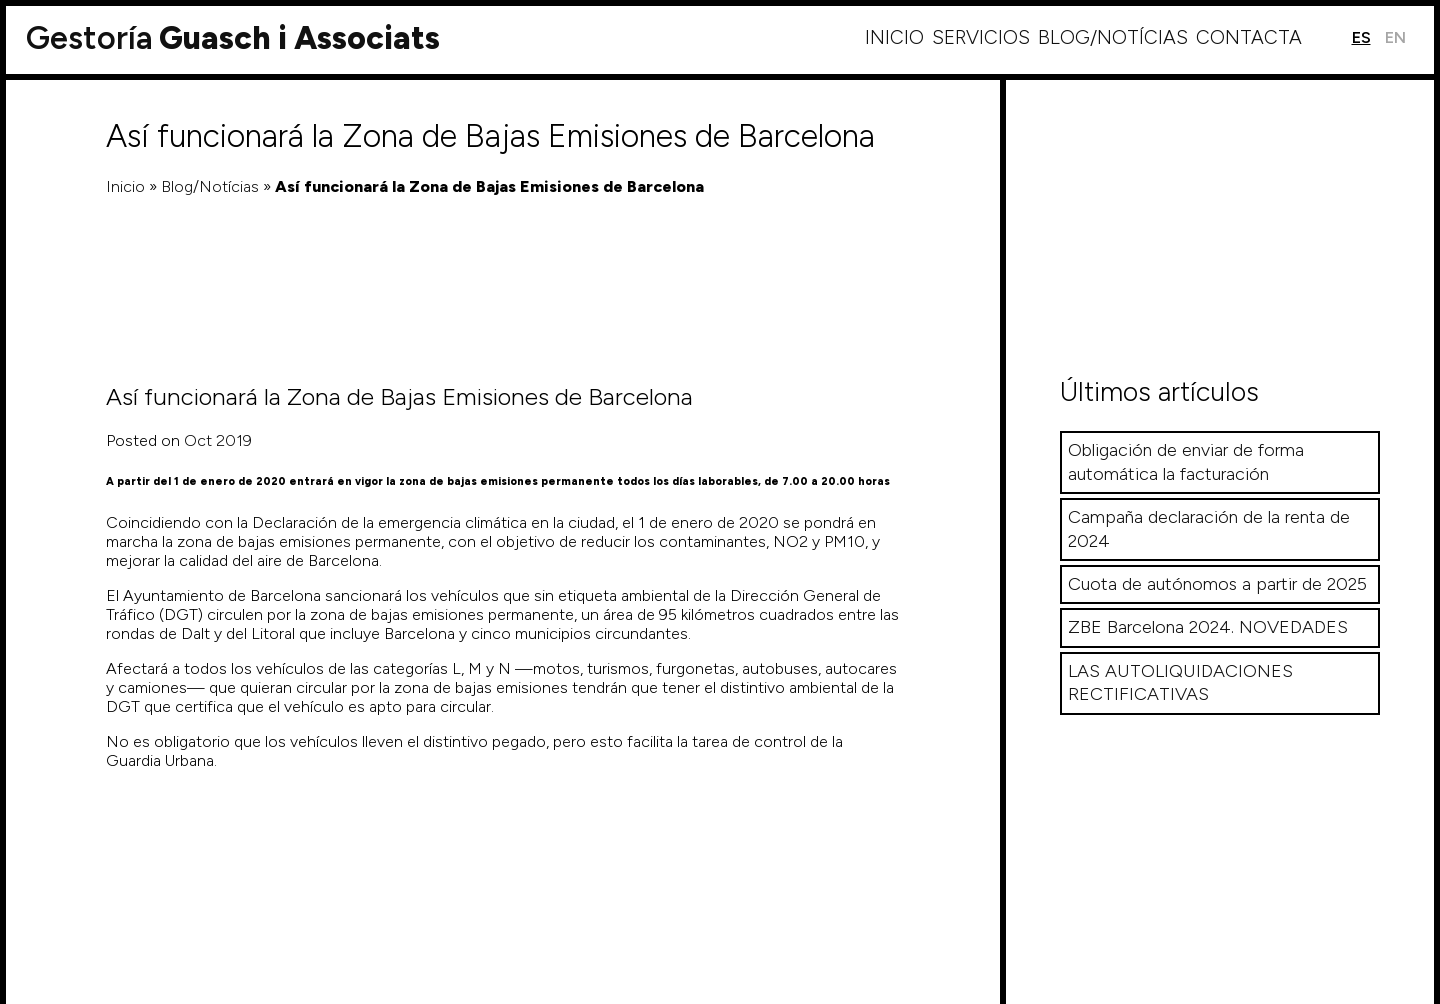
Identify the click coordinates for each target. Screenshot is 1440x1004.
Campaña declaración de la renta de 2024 (1209, 528)
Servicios (981, 37)
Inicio (894, 37)
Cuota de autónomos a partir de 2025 (1217, 584)
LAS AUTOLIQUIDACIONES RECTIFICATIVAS (1180, 682)
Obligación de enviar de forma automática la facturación (1186, 461)
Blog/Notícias (1113, 37)
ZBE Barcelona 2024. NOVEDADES (1208, 627)
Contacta (1249, 37)
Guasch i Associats (233, 38)
